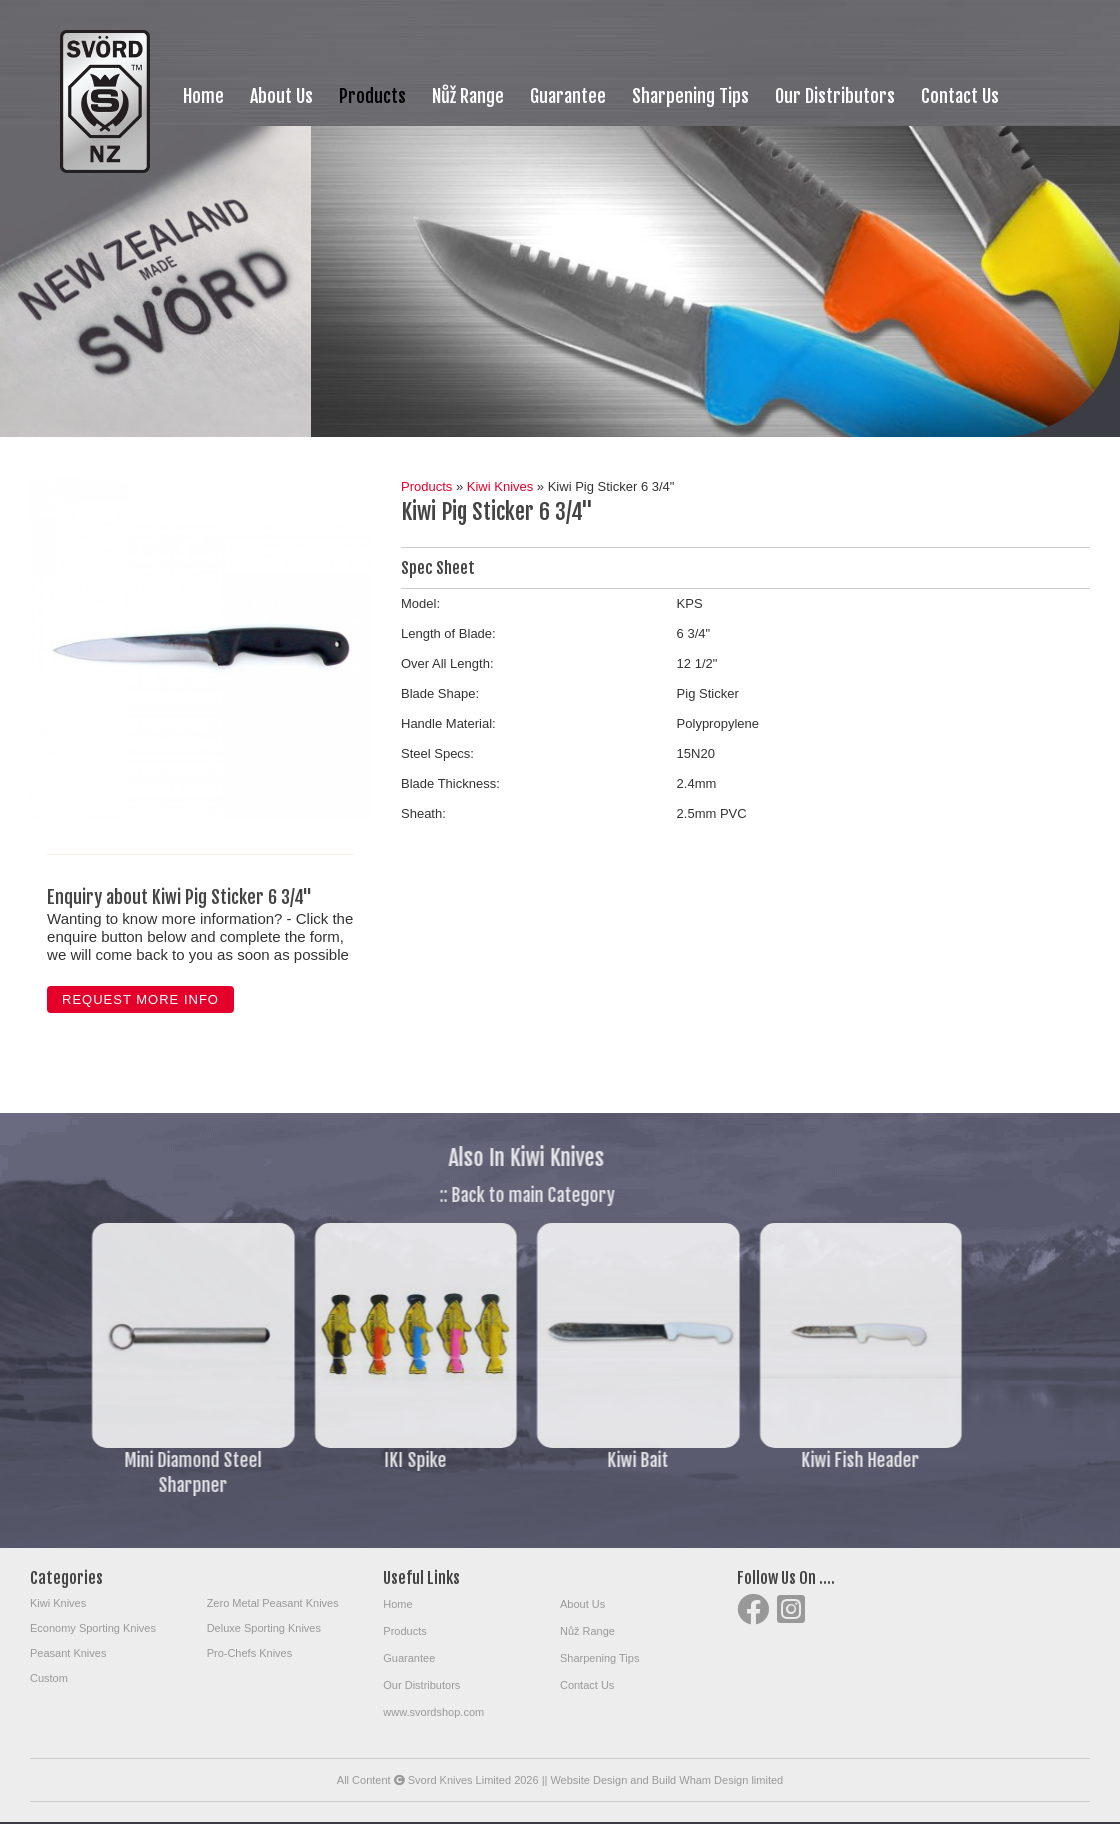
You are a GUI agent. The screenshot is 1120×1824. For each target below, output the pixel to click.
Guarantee (568, 96)
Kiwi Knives (500, 486)
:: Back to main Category (475, 1195)
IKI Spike (364, 1460)
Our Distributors (835, 96)
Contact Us (960, 96)
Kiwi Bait (586, 1460)
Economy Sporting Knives (93, 1628)
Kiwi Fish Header (809, 1460)
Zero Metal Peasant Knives (273, 1603)
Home (203, 96)
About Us (281, 96)
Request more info (140, 999)
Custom (49, 1678)
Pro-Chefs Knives (250, 1653)
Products (372, 96)
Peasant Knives (68, 1653)
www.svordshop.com (433, 1712)
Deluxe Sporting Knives (264, 1628)
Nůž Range (468, 96)
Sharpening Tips (690, 96)
